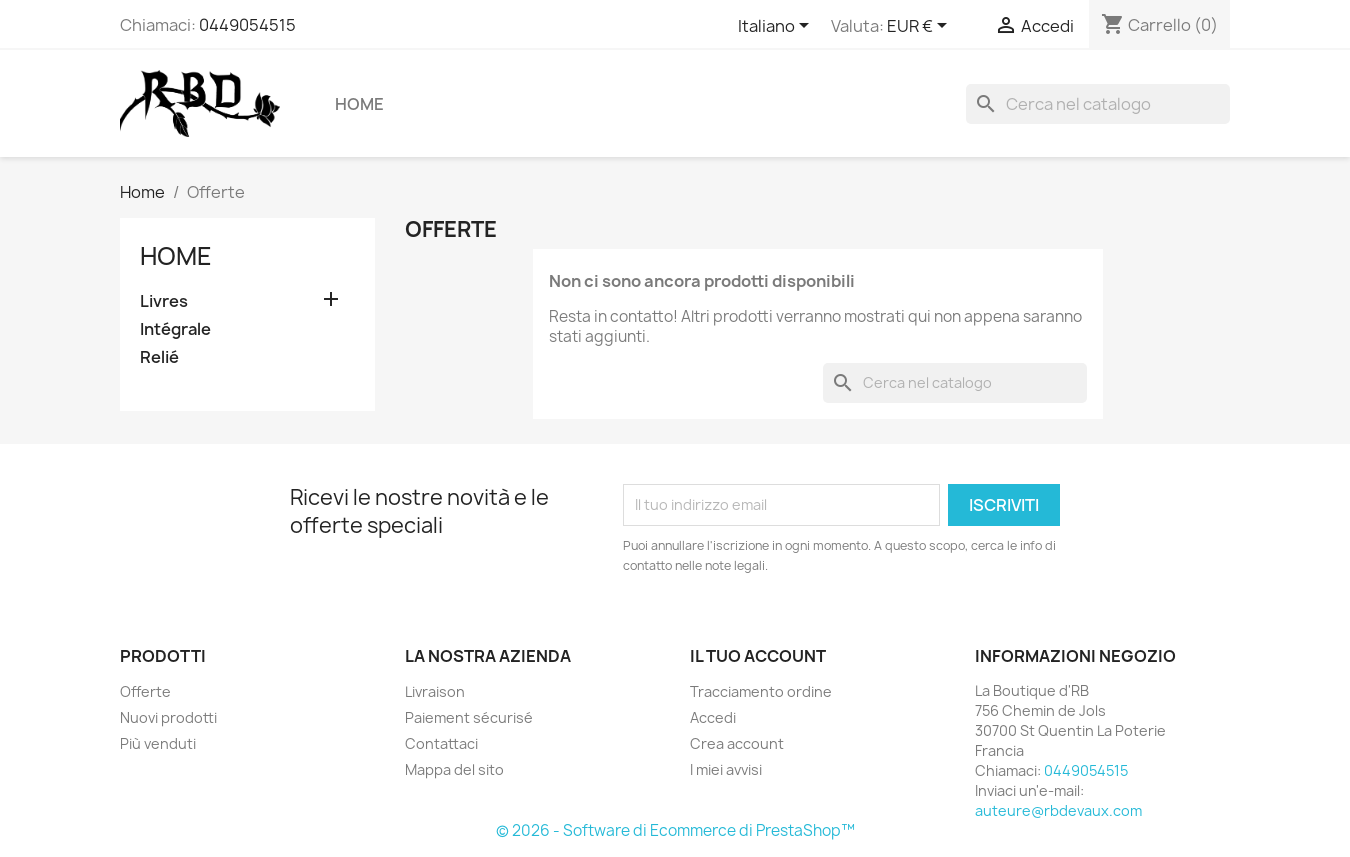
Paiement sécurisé (469, 717)
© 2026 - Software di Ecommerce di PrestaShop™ (675, 830)
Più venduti (158, 743)
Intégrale (175, 329)
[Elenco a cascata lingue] (777, 27)
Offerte (145, 691)
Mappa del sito (454, 769)
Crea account (737, 743)
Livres (164, 301)
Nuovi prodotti (168, 717)
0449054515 (247, 25)
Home (359, 104)
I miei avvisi (726, 769)
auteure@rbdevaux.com (1058, 810)
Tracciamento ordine (761, 691)
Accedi (713, 717)
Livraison (435, 691)
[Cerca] (1098, 104)
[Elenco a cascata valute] (920, 27)
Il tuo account (758, 656)
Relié (159, 357)
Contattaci (441, 743)
